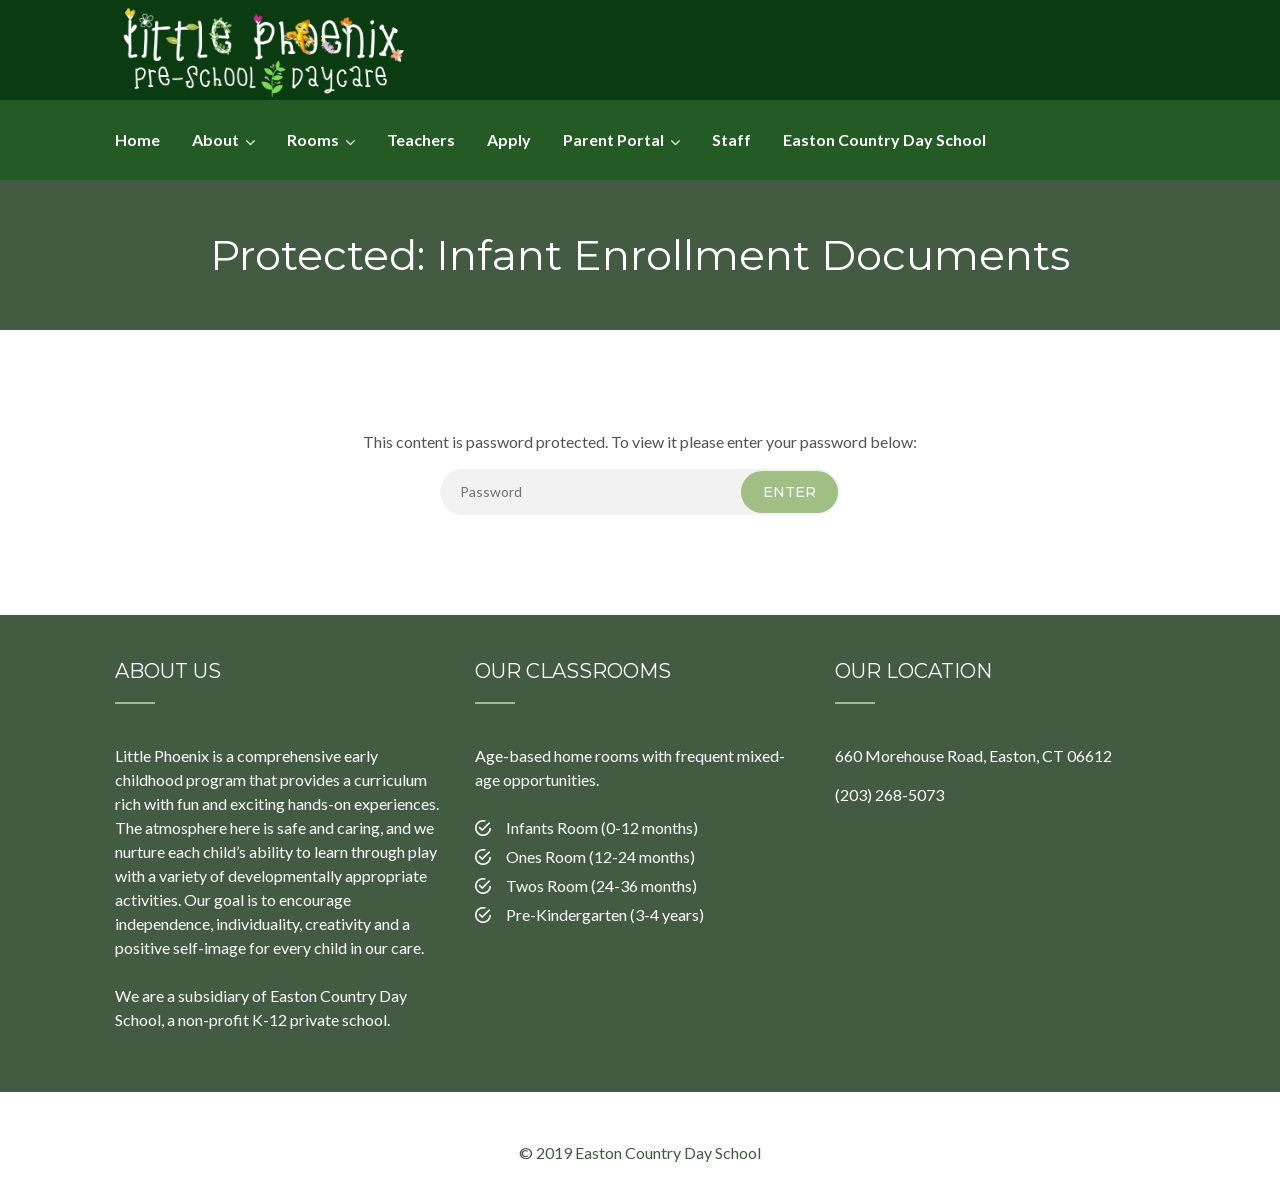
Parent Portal (613, 139)
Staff (731, 139)
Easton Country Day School (884, 139)
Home (137, 139)
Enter (789, 492)
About (215, 139)
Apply (509, 139)
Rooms (313, 139)
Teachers (421, 139)
